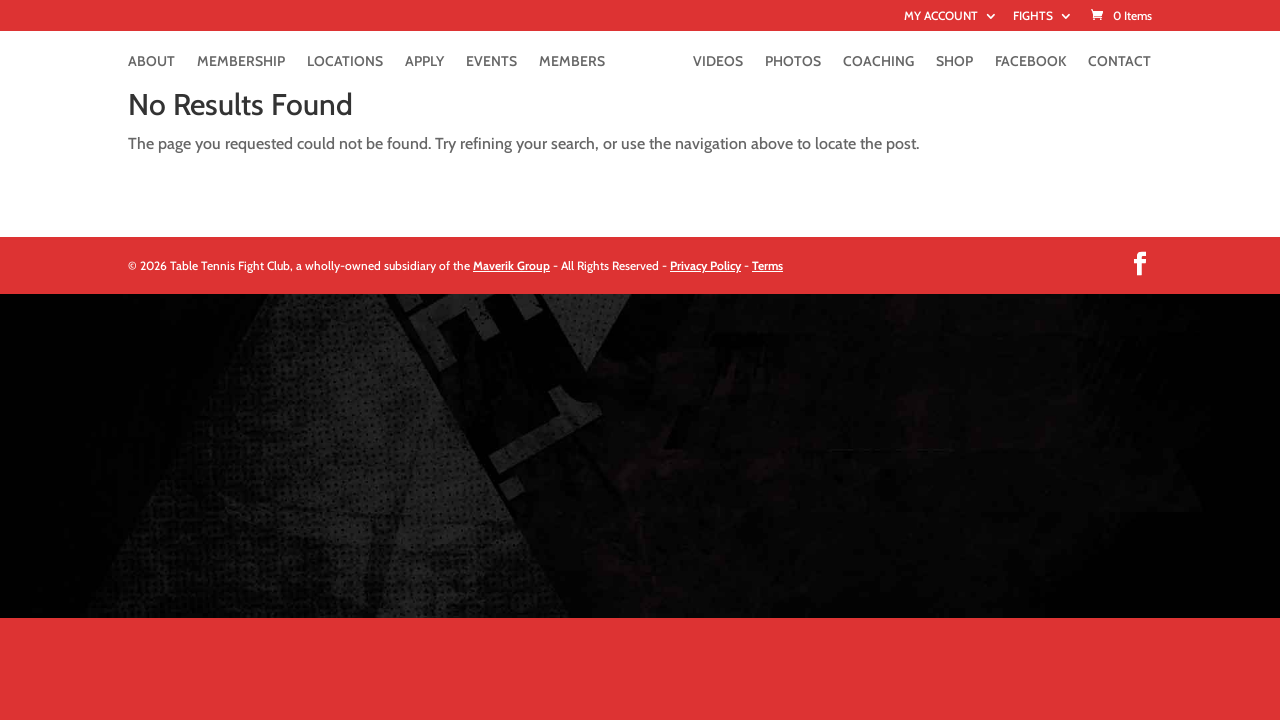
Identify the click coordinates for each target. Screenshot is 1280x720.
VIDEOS (718, 62)
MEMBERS (572, 62)
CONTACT (1119, 62)
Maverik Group (511, 265)
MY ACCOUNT (941, 16)
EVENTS (491, 62)
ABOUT (151, 62)
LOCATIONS (345, 62)
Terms (767, 265)
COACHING (878, 62)
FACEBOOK (1030, 62)
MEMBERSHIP (241, 62)
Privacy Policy (705, 265)
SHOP (954, 62)
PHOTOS (793, 62)
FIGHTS (1033, 16)
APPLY (424, 62)
